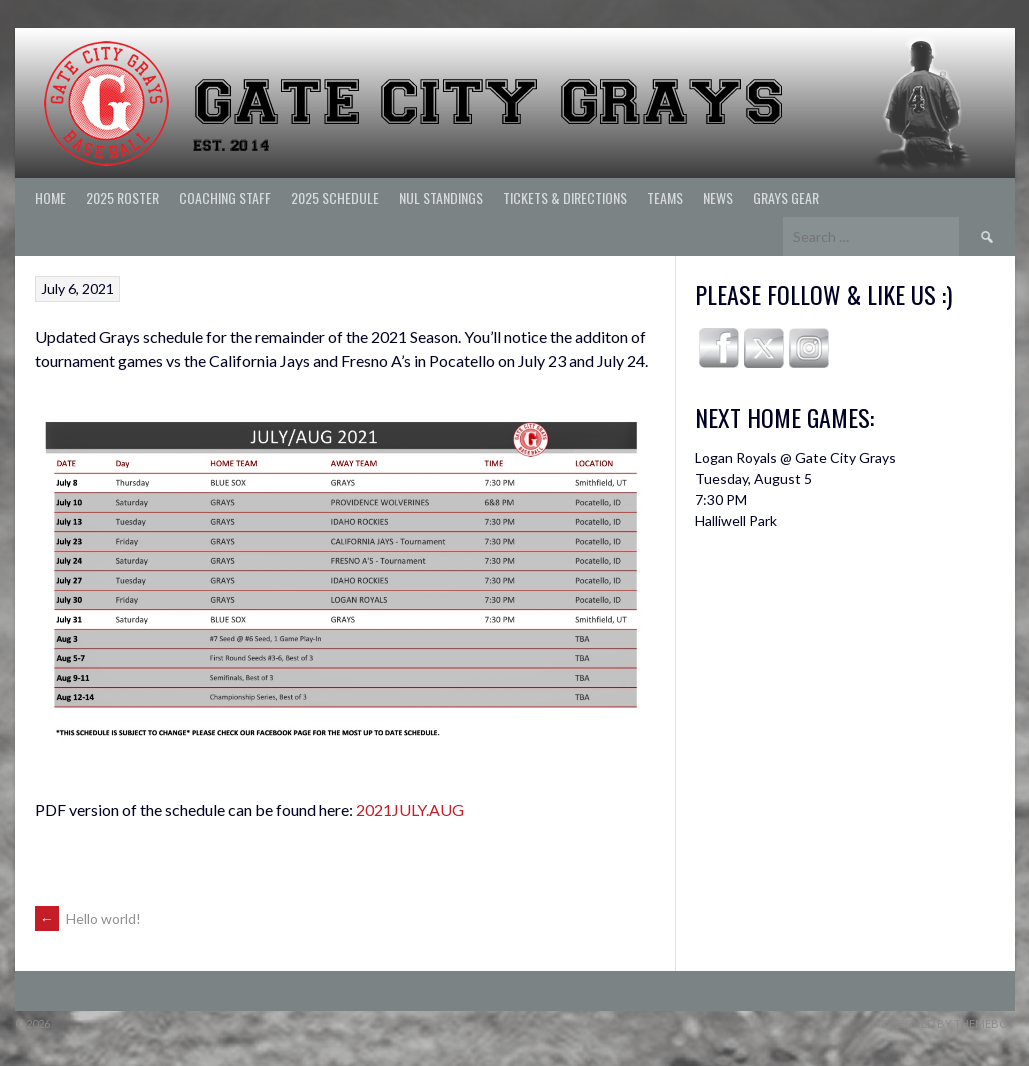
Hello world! (88, 918)
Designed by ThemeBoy (948, 1023)
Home (50, 197)
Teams (665, 197)
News (718, 197)
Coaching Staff (225, 197)
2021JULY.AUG (410, 809)
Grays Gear (786, 197)
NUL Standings (441, 197)
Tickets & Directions (565, 197)
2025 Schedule (335, 197)
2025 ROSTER (122, 197)
